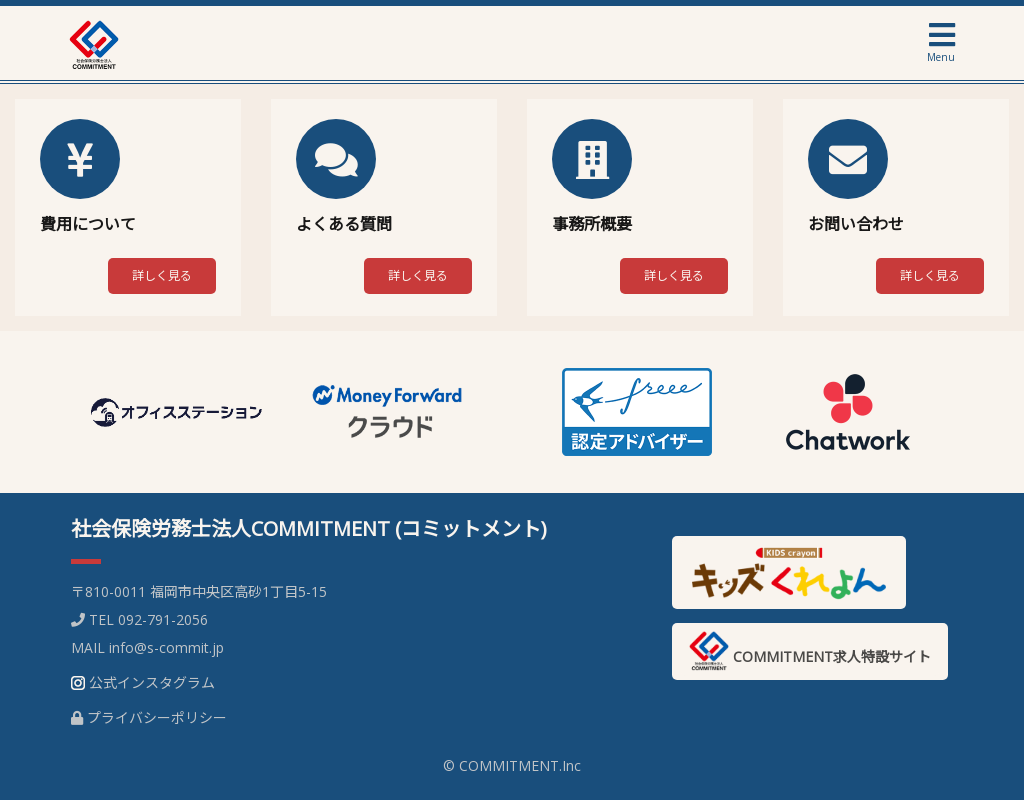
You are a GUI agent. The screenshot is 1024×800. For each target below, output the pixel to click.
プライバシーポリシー (157, 717)
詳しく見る (162, 275)
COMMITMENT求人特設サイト (810, 651)
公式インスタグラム (152, 682)
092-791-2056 (163, 619)
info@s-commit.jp (166, 647)
